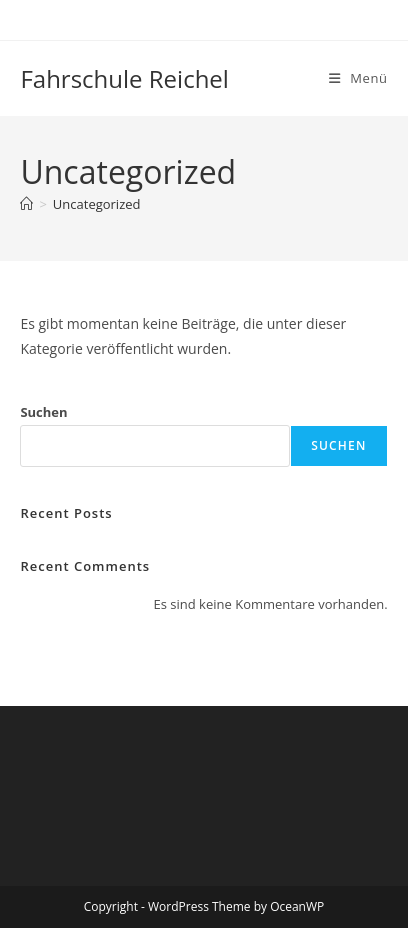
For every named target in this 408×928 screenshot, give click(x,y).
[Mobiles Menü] (358, 78)
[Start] (26, 204)
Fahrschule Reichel (124, 78)
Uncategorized (97, 204)
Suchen (43, 412)
